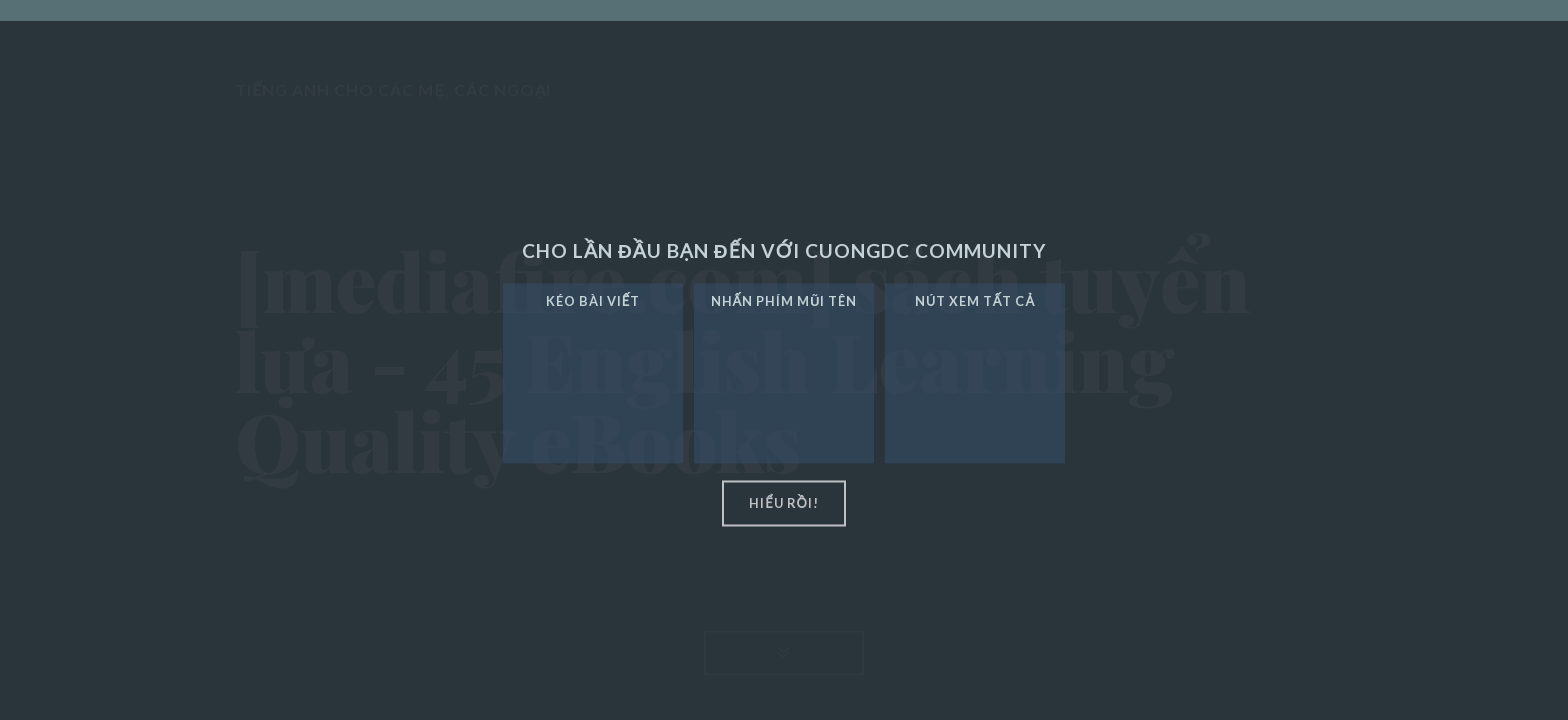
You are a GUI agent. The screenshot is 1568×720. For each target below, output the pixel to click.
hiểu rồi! (784, 503)
